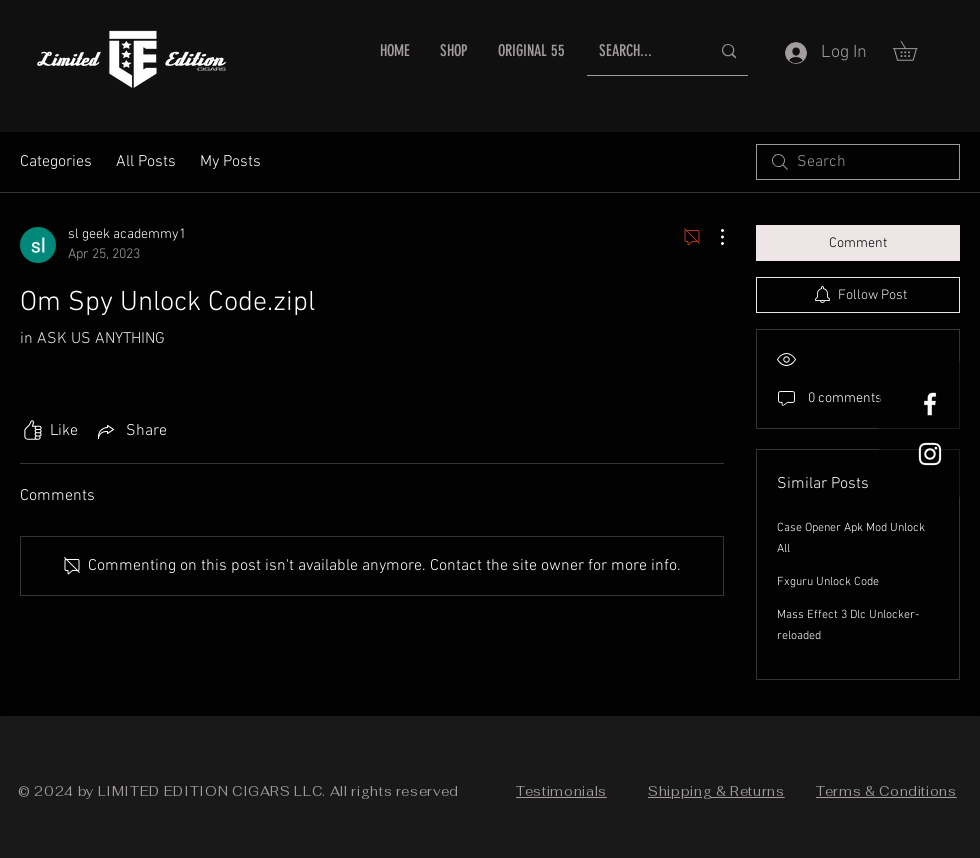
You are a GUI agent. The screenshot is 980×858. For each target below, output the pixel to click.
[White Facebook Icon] (930, 404)
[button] (914, 51)
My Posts (230, 162)
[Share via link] (130, 431)
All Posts (146, 162)
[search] (858, 162)
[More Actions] (712, 237)
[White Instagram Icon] (930, 454)
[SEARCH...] (639, 51)
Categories (56, 162)
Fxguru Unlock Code (828, 582)
